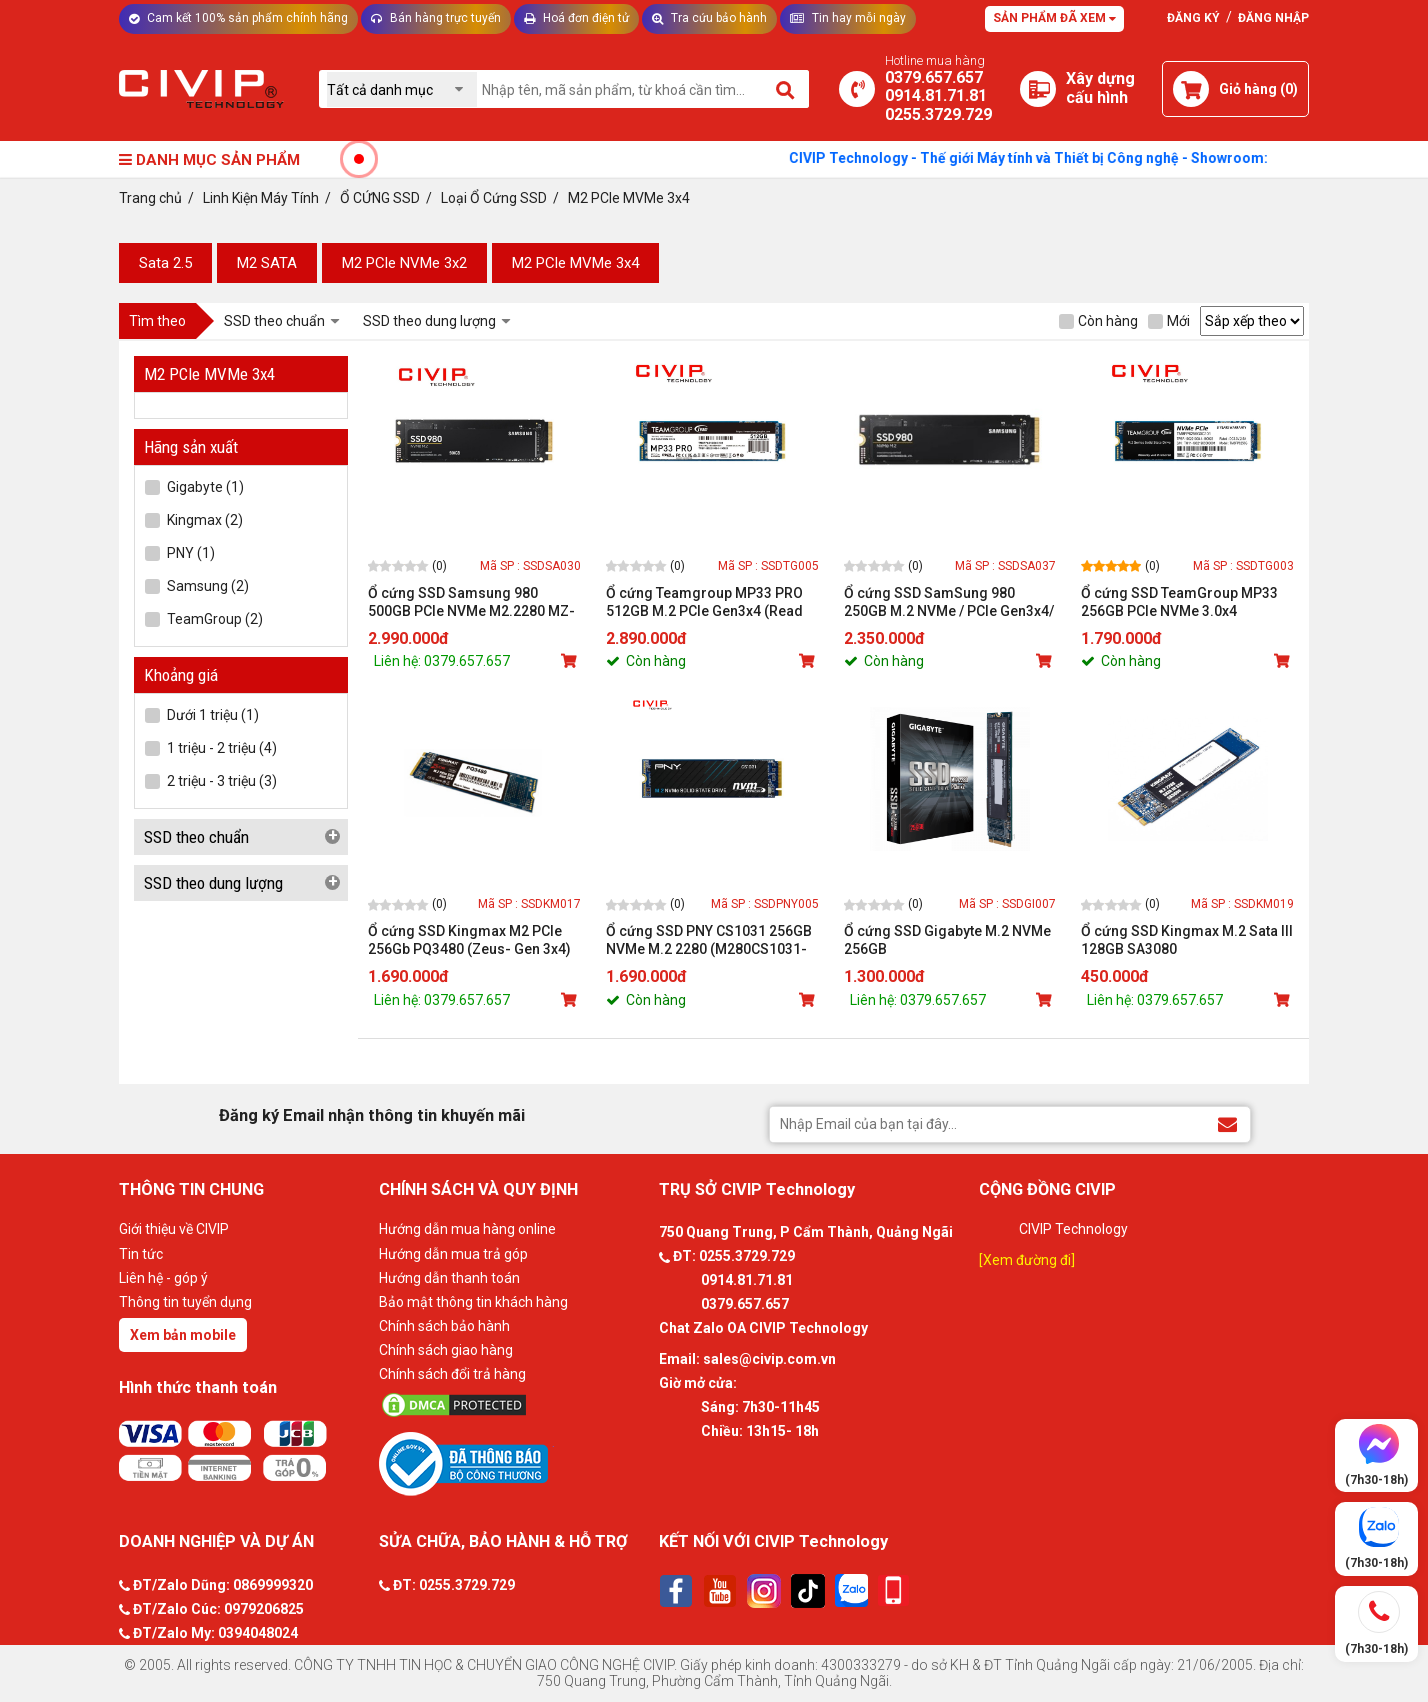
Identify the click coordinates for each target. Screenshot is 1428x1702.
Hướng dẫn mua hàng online (467, 1229)
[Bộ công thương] (514, 1463)
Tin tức (141, 1254)
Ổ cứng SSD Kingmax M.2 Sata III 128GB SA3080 (1187, 940)
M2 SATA (267, 263)
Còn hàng (1098, 321)
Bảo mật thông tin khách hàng (473, 1302)
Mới (1169, 321)
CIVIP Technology (1073, 1229)
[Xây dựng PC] (1038, 89)
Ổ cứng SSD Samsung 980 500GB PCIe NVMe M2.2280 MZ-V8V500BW (471, 602)
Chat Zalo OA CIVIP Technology (763, 1328)
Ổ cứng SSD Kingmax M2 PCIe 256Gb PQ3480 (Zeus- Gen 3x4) (469, 940)
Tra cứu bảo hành (709, 18)
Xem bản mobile (183, 1335)
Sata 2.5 (165, 263)
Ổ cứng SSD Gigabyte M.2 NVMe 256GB (947, 940)
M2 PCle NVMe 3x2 (404, 263)
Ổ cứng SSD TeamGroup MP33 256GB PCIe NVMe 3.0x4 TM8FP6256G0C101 (1179, 602)
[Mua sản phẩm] (571, 661)
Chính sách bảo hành (444, 1326)
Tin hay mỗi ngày (848, 18)
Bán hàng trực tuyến (436, 18)
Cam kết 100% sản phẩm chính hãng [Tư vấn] (238, 18)
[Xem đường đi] (1027, 1260)
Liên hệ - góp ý (163, 1278)
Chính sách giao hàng (446, 1350)
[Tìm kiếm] (786, 89)
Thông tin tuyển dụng (185, 1302)
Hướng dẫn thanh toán (449, 1278)
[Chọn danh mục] (402, 89)
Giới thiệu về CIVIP (174, 1229)
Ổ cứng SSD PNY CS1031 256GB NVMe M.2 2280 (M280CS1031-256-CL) (709, 940)
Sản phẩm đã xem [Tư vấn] (1054, 18)
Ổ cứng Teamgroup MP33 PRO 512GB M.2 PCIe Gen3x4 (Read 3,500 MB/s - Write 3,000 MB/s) (705, 602)
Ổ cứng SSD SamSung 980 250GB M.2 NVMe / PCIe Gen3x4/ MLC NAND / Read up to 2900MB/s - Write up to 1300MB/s (949, 602)
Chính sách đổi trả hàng (452, 1374)
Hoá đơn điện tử (576, 18)
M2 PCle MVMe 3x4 (575, 263)
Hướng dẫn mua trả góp (453, 1254)
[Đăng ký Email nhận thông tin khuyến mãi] (1227, 1123)
